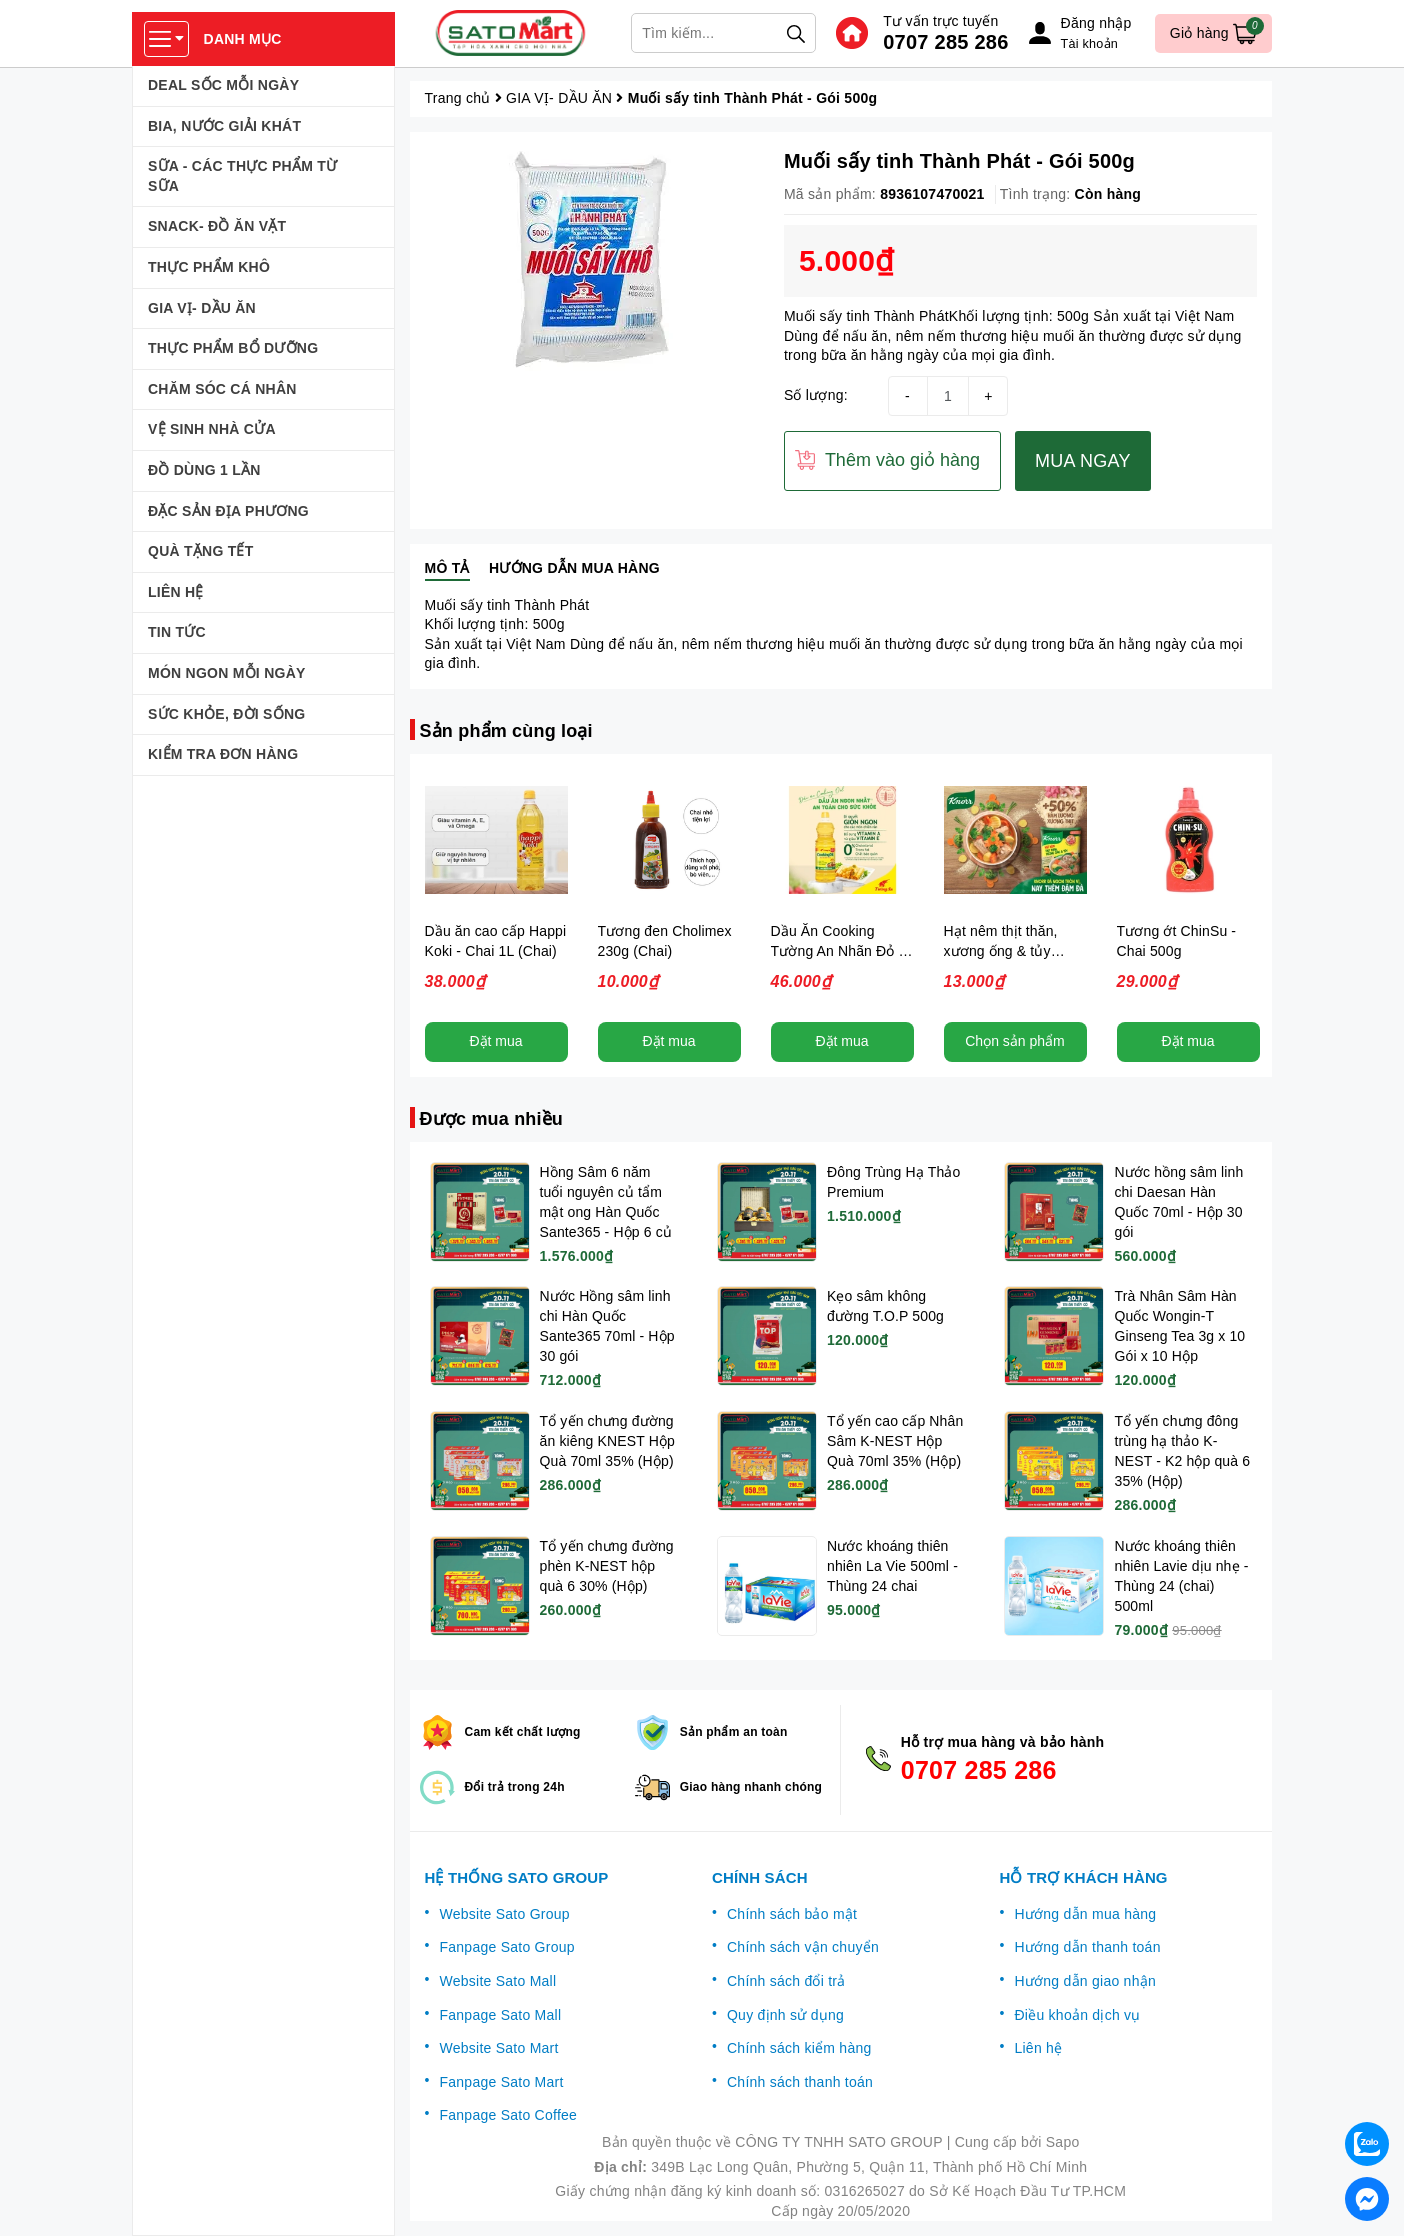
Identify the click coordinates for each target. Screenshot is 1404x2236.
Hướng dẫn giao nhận (1085, 1981)
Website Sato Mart (499, 2048)
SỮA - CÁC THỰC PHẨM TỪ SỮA (242, 176)
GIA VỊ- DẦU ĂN (202, 308)
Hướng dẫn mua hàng (1085, 1914)
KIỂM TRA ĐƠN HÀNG (223, 754)
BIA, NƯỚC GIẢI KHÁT (224, 126)
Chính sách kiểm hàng (799, 2048)
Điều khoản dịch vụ (1077, 2015)
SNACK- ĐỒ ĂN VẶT (217, 226)
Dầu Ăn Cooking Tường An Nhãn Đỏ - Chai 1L (837, 951)
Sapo (1063, 2142)
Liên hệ (1038, 2048)
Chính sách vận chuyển (803, 1947)
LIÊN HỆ (176, 592)
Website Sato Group (505, 1914)
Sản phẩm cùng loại (506, 731)
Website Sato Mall (498, 1981)
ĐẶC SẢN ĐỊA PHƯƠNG (228, 511)
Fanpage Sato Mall (501, 2015)
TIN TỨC (177, 632)
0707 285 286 (945, 42)
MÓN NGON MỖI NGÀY (227, 673)
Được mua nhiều (492, 1119)
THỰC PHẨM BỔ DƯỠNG (233, 348)
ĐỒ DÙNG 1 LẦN (204, 470)
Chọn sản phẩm (1014, 1041)
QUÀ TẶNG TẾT (201, 551)
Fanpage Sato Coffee (509, 2115)
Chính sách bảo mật (792, 1914)
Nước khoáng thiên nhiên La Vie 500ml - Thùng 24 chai (892, 1566)
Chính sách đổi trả (786, 1981)
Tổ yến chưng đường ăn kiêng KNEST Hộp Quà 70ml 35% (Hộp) (608, 1441)
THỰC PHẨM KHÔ (209, 267)
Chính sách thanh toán (800, 2082)
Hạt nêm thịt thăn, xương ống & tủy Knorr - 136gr (1001, 951)
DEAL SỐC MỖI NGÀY (223, 85)
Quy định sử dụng (785, 2015)
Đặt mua (495, 1041)
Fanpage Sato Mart (502, 2082)
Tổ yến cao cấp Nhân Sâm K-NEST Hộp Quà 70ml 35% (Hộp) (895, 1441)
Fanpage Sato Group (507, 1947)
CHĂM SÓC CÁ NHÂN (222, 389)
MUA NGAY (1083, 461)
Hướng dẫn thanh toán (1087, 1947)
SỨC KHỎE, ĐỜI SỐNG (226, 714)
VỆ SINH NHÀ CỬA (212, 429)
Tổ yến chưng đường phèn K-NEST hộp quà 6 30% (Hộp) (607, 1566)
